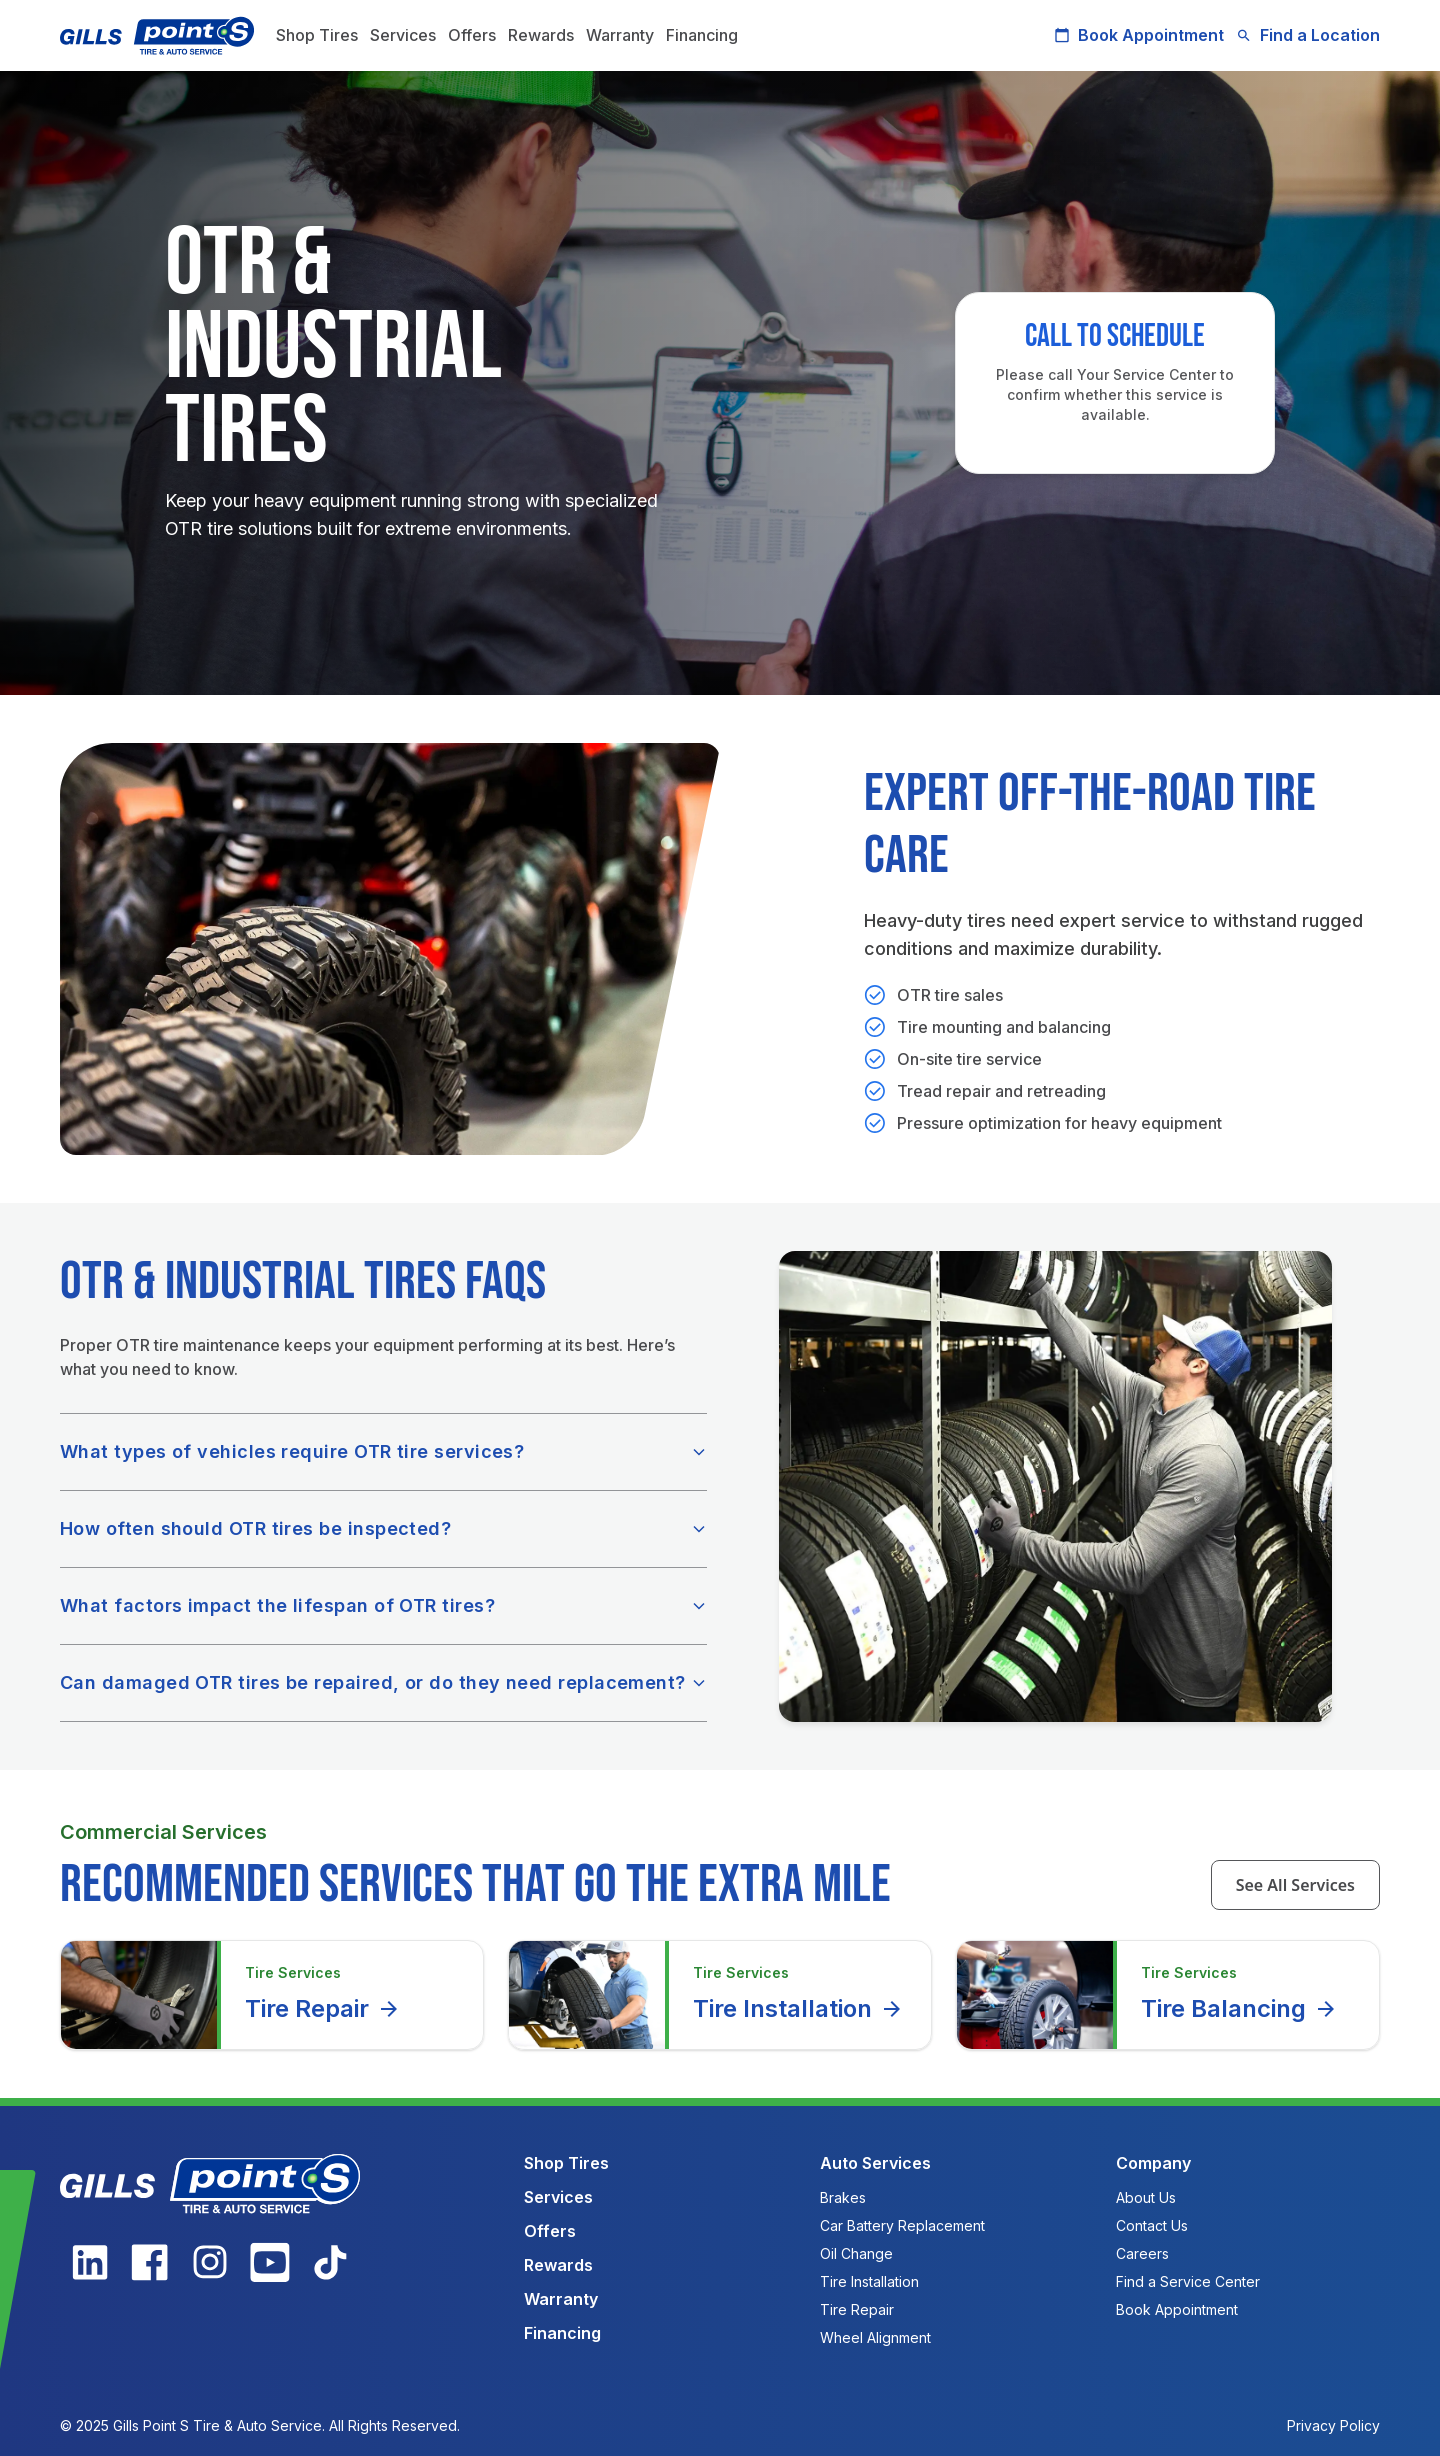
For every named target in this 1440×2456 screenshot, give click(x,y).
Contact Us (1152, 2225)
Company (1153, 2163)
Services (403, 35)
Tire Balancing (1239, 2009)
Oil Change (856, 2253)
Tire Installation (798, 2009)
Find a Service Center (1188, 2281)
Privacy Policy (1333, 2425)
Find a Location (1308, 35)
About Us (1146, 2197)
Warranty (620, 35)
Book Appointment (1139, 35)
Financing (702, 35)
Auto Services (875, 2163)
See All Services (1295, 1885)
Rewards (541, 35)
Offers (472, 35)
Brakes (843, 2197)
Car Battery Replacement (902, 2225)
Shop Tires (317, 35)
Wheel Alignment (875, 2337)
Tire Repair (323, 2009)
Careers (1142, 2253)
